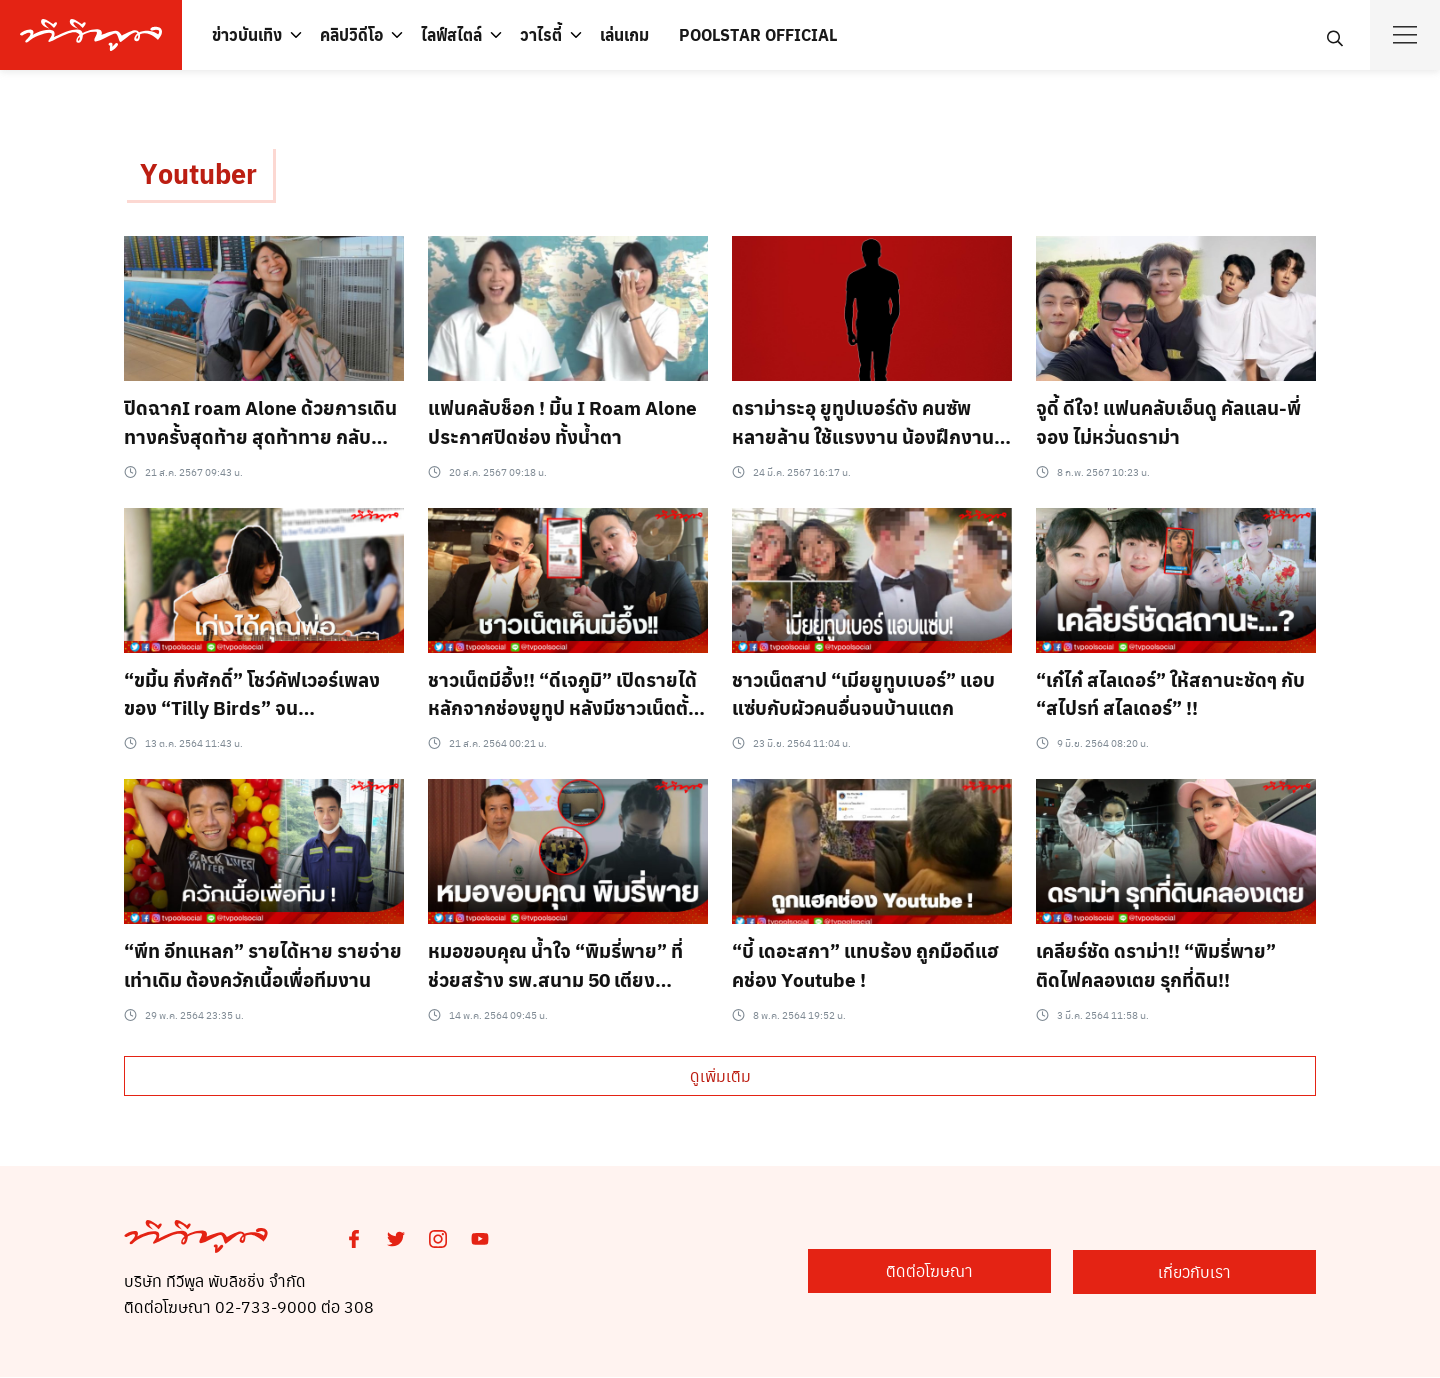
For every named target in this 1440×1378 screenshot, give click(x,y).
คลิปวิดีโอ (351, 34)
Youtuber (201, 173)
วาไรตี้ (541, 34)
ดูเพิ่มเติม (720, 1076)
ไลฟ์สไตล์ (451, 34)
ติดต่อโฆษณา (992, 1272)
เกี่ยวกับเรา (1216, 1272)
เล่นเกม (624, 34)
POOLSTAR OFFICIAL (758, 34)
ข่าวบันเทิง (247, 34)
